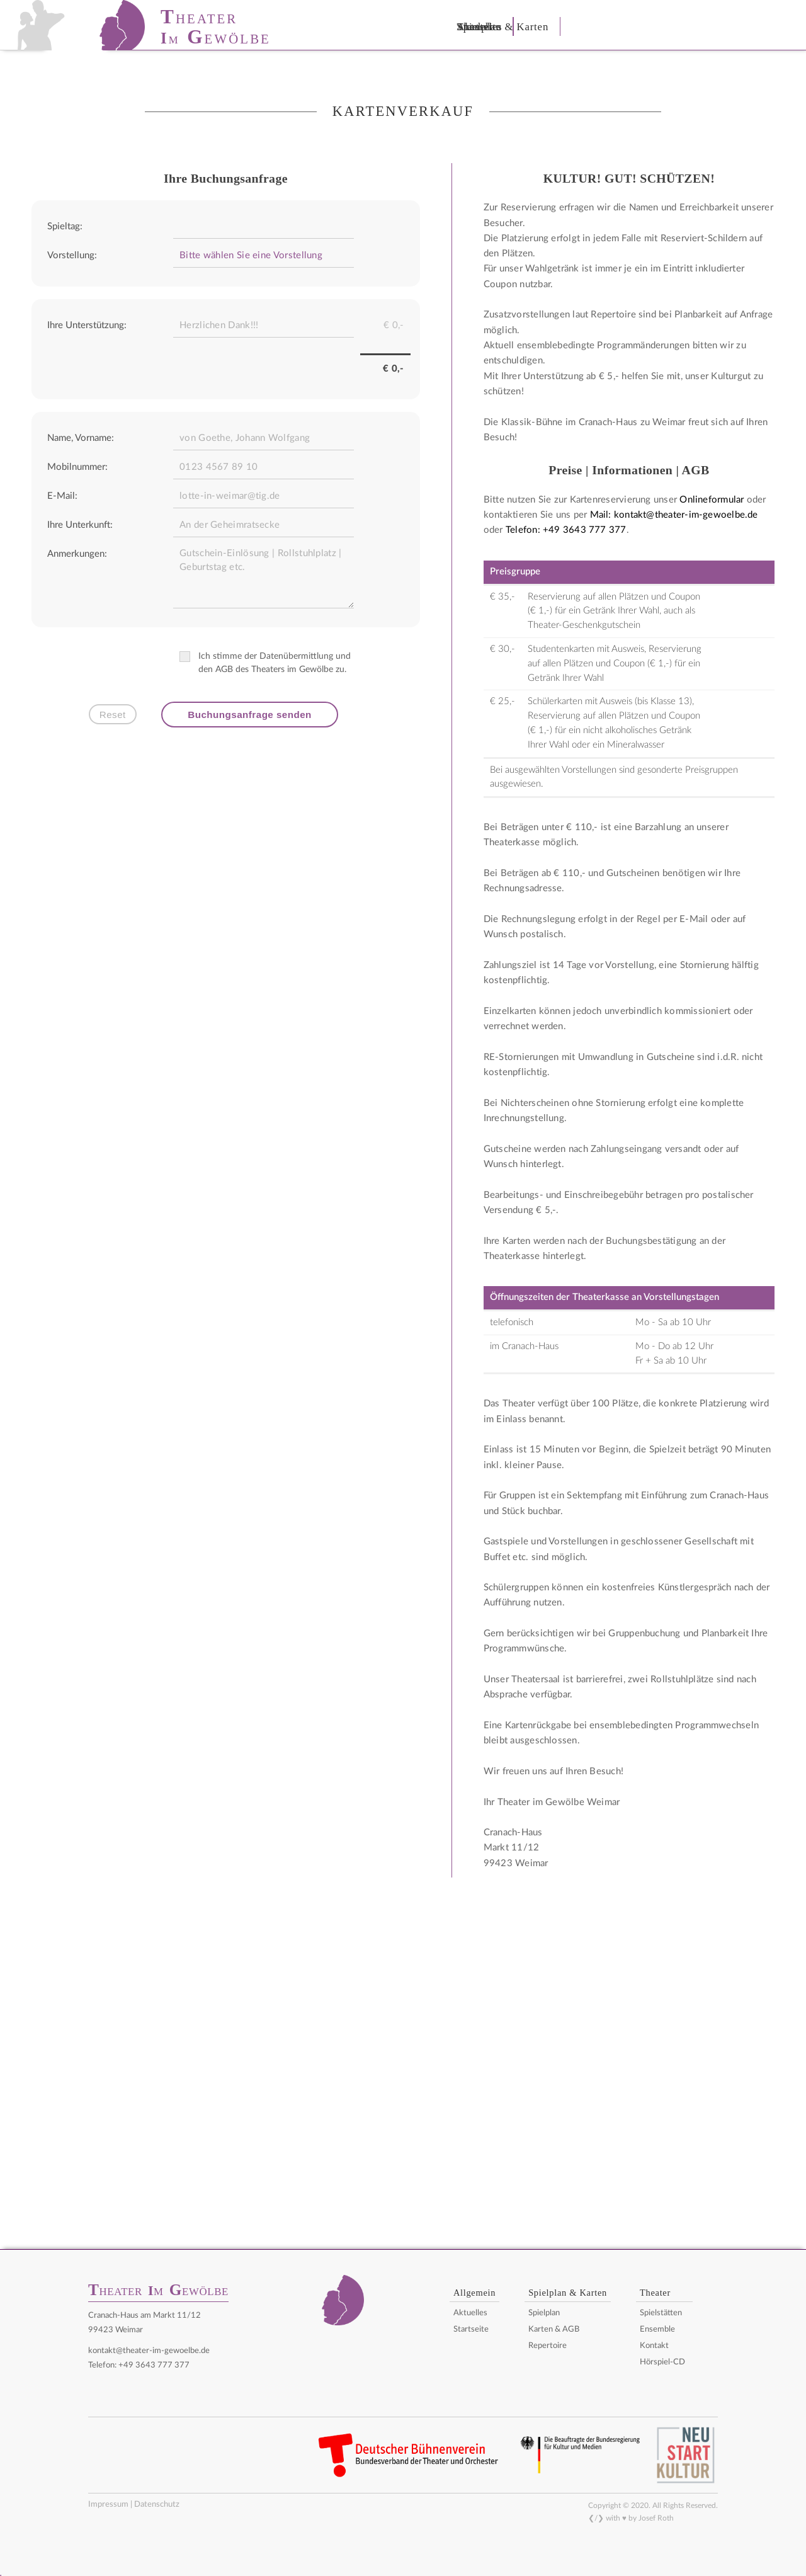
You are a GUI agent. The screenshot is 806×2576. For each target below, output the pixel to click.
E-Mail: (62, 496)
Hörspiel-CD (662, 2362)
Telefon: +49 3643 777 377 (566, 530)
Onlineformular (711, 499)
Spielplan (544, 2313)
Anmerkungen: (77, 554)
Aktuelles (470, 2313)
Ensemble (657, 2329)
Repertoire (547, 2346)
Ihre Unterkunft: (80, 525)
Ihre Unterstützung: (87, 325)
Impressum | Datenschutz (133, 2504)
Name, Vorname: (80, 438)
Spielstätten (661, 2313)
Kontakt (654, 2346)
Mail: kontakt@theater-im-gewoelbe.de (674, 515)
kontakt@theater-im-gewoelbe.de (149, 2350)
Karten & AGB (553, 2329)
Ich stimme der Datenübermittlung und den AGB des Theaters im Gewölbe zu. (268, 663)
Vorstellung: (72, 255)
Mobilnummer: (77, 467)
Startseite (471, 2329)
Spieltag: (64, 226)
